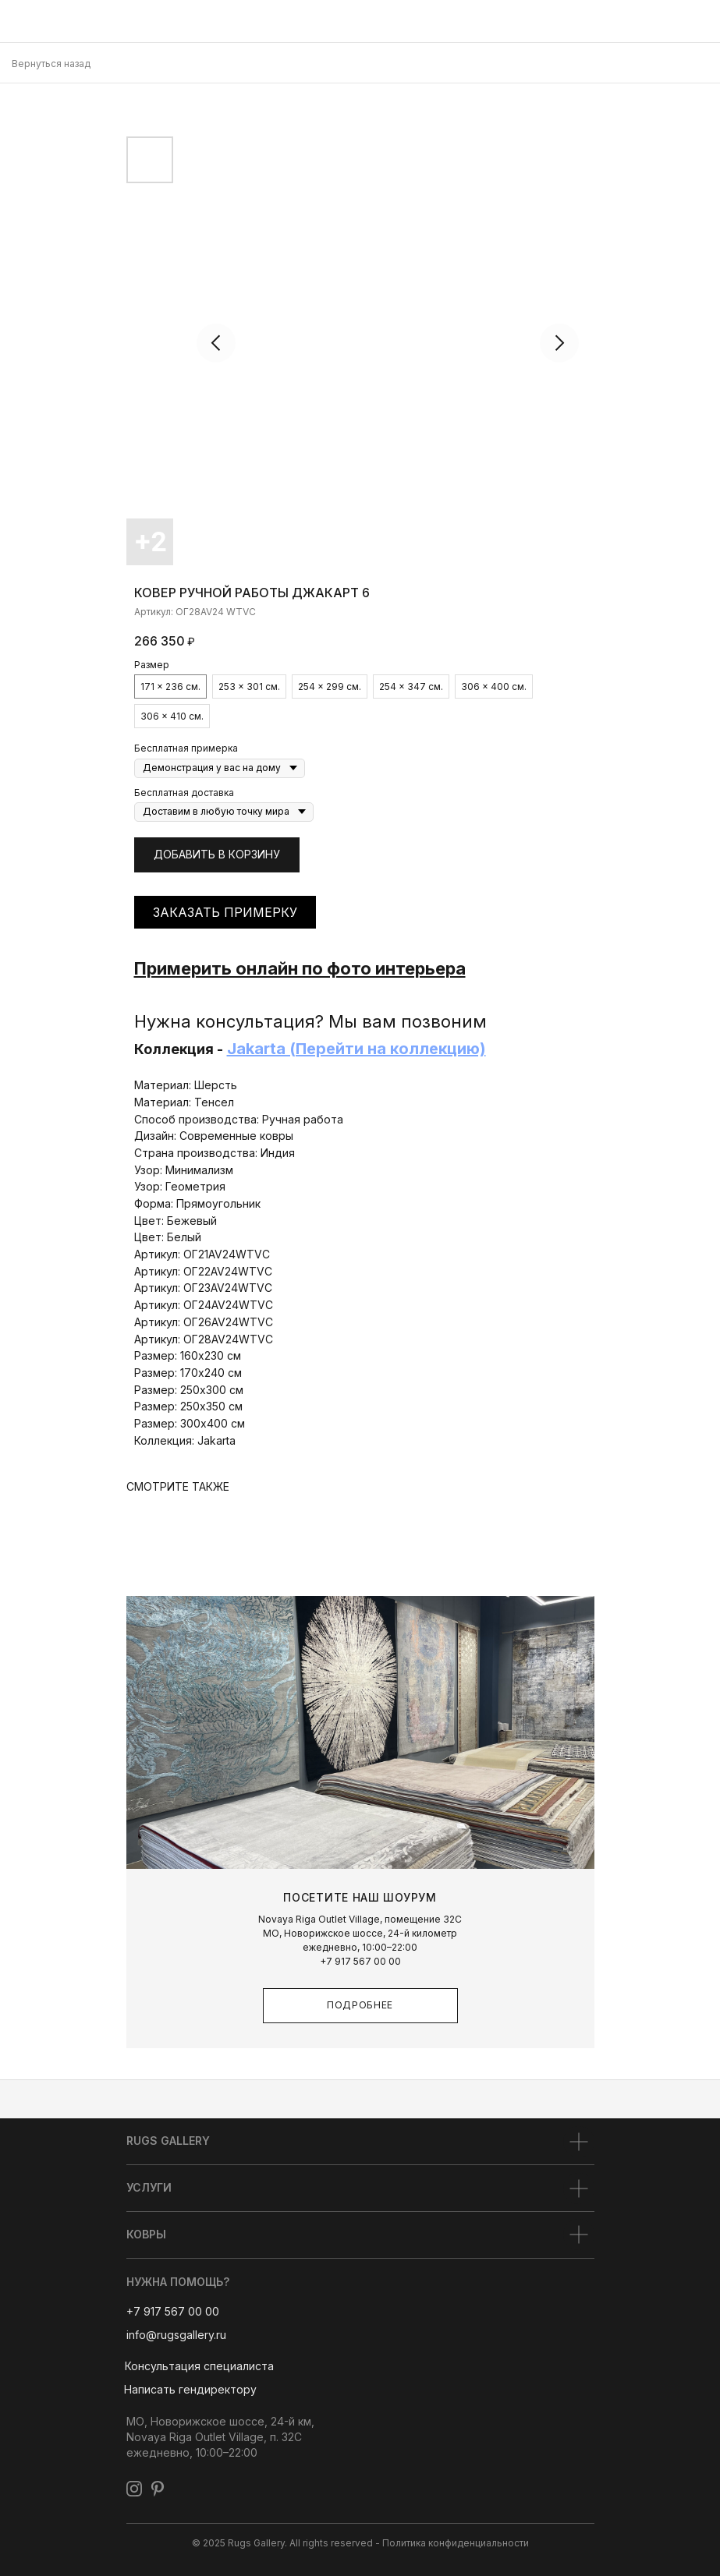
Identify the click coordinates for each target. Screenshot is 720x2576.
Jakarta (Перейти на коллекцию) (356, 1048)
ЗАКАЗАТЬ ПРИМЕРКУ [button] (225, 912)
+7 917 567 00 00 (360, 1961)
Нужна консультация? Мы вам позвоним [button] (310, 1021)
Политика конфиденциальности (455, 2543)
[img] (19, 21)
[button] (200, 2367)
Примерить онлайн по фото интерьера (300, 968)
